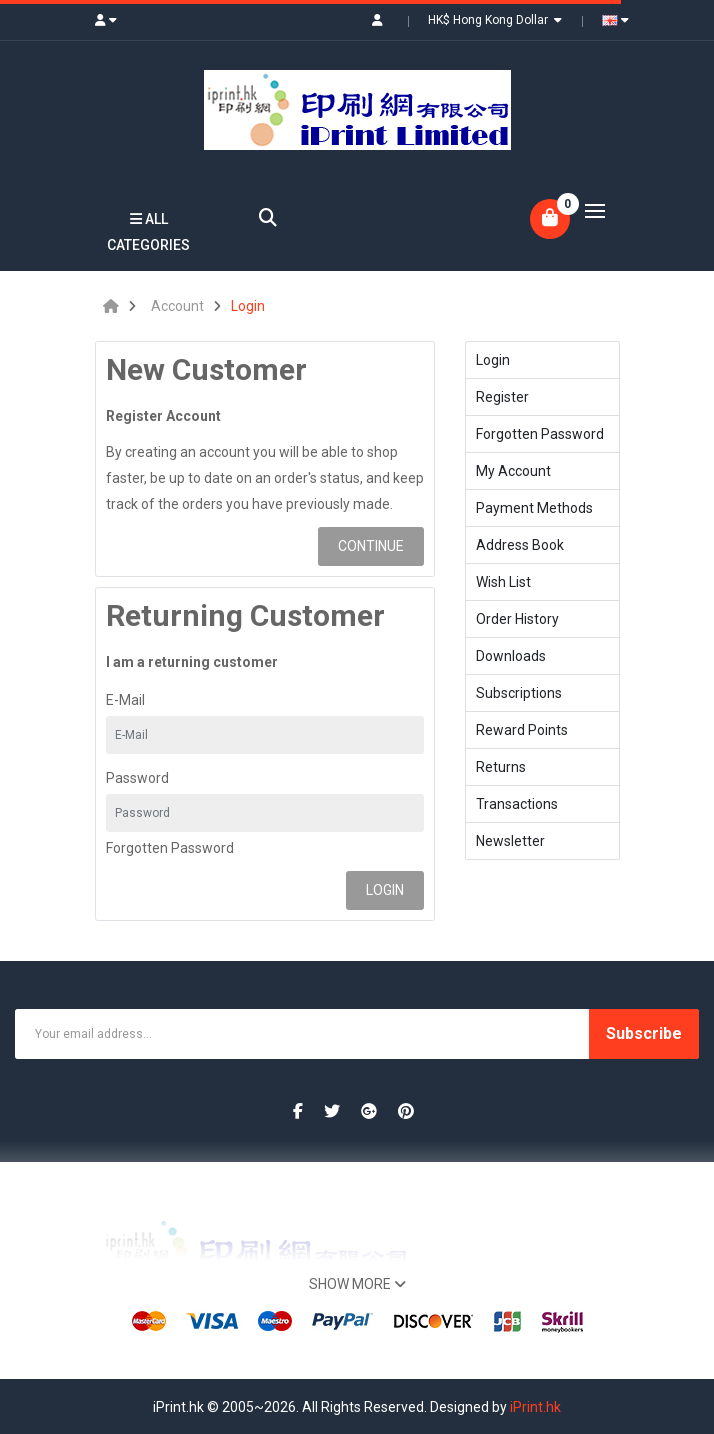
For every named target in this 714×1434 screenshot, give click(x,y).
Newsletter (510, 841)
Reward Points (522, 730)
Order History (517, 619)
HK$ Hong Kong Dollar (495, 20)
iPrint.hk (535, 1407)
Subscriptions (519, 693)
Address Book (520, 545)
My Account (513, 471)
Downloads (511, 656)
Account (177, 306)
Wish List (503, 582)
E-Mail (125, 700)
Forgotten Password (170, 848)
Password (137, 778)
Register (502, 397)
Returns (501, 767)
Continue (371, 546)
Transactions (517, 804)
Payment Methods (534, 508)
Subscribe (644, 1033)
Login (248, 306)
